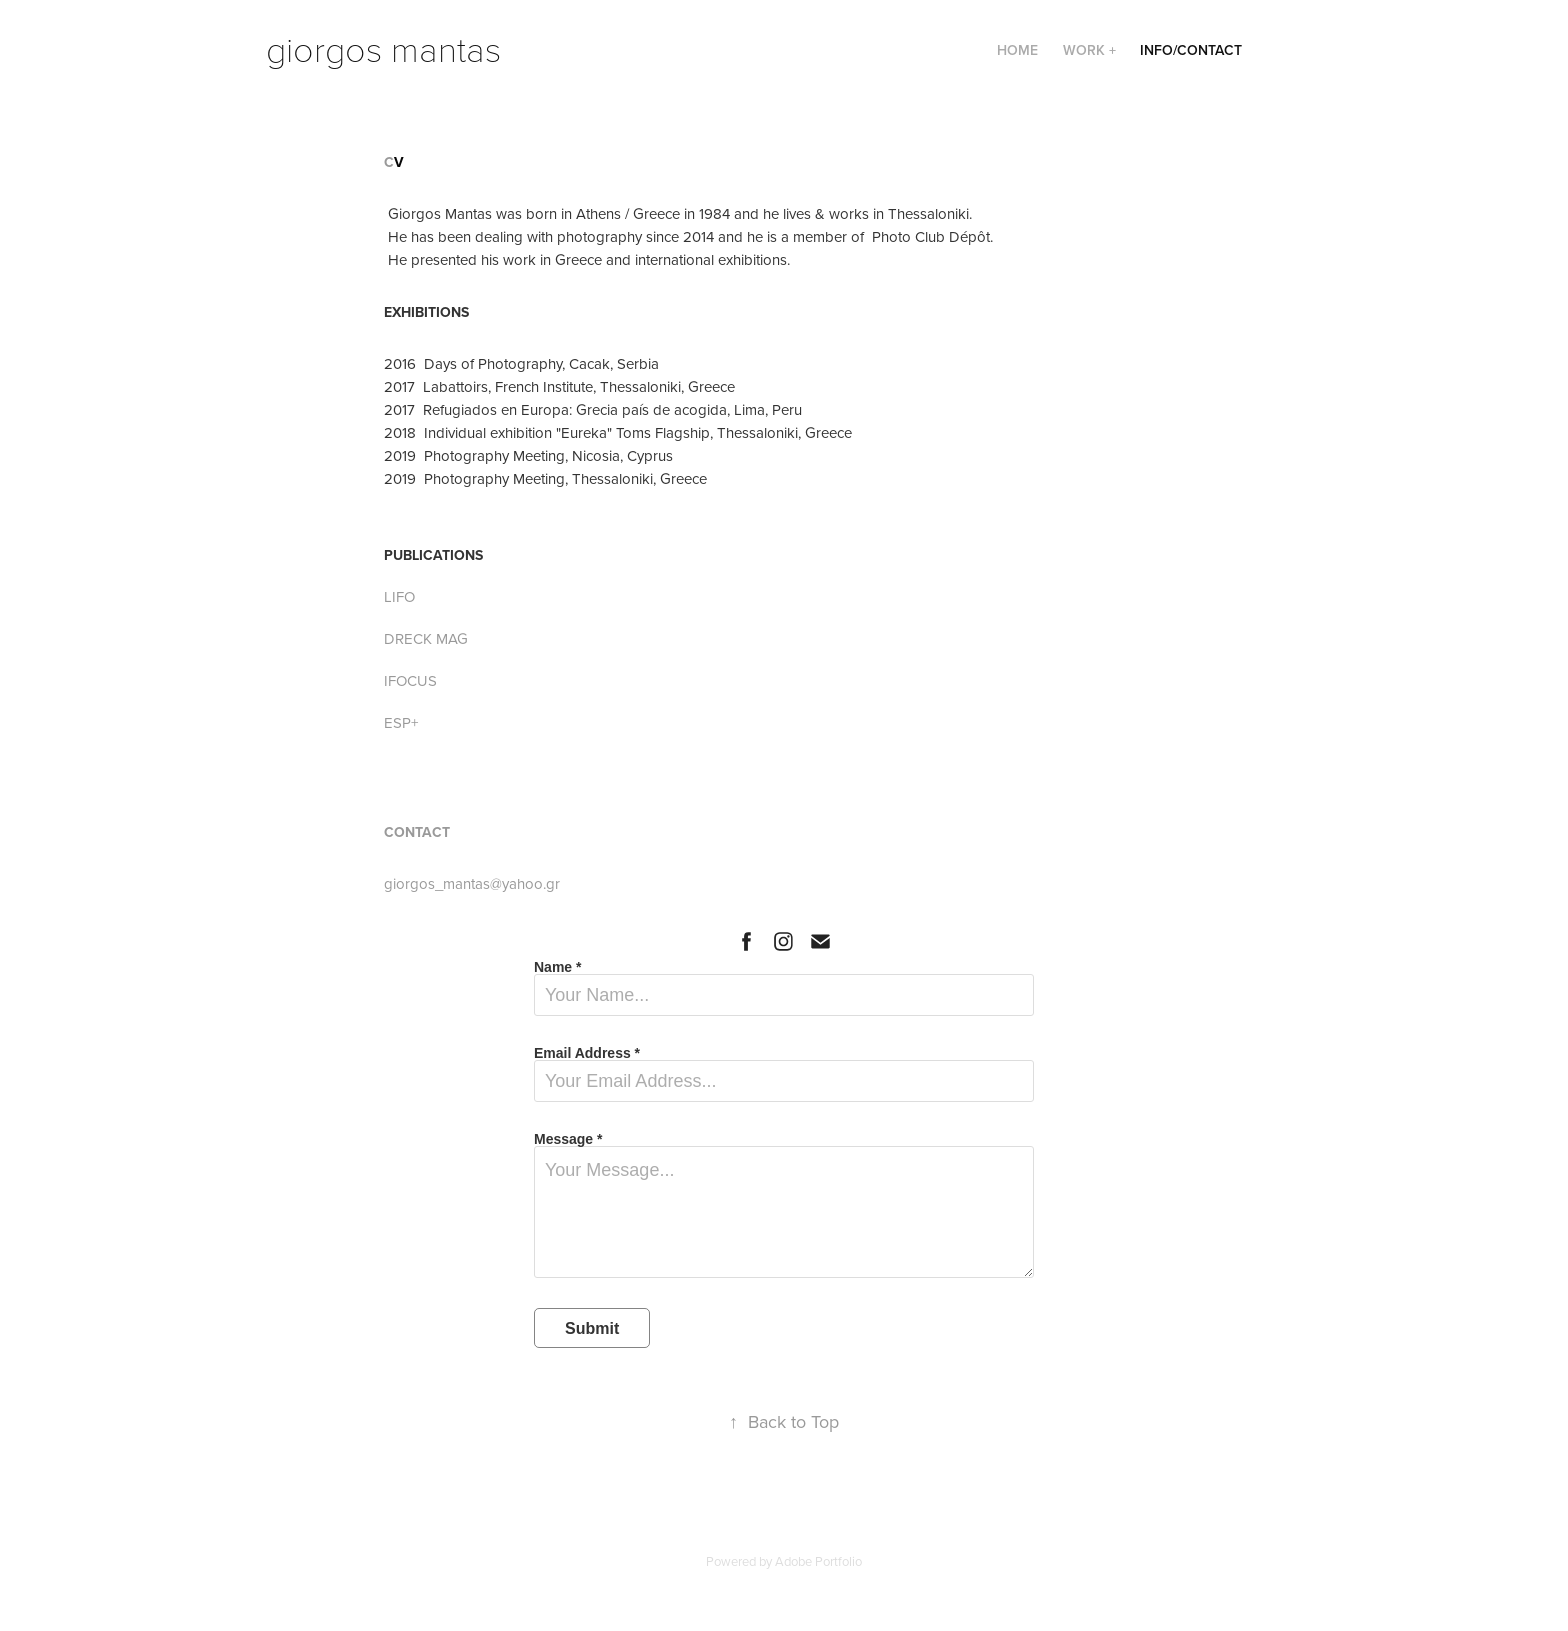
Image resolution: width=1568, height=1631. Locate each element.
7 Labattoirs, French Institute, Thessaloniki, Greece (571, 386)
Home (1017, 50)
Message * (568, 1139)
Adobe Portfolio (818, 1561)
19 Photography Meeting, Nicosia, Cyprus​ (537, 455)
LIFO (399, 596)
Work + (1089, 50)
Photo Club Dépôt (931, 236)
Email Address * (587, 1053)
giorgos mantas (383, 47)
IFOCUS (410, 680)
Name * (557, 967)
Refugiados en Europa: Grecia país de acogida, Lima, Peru (612, 409)
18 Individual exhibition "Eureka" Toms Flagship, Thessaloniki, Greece (627, 432)
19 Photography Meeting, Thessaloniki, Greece (554, 478)
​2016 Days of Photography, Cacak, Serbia (521, 363)
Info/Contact (1191, 50)
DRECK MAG (426, 638)
